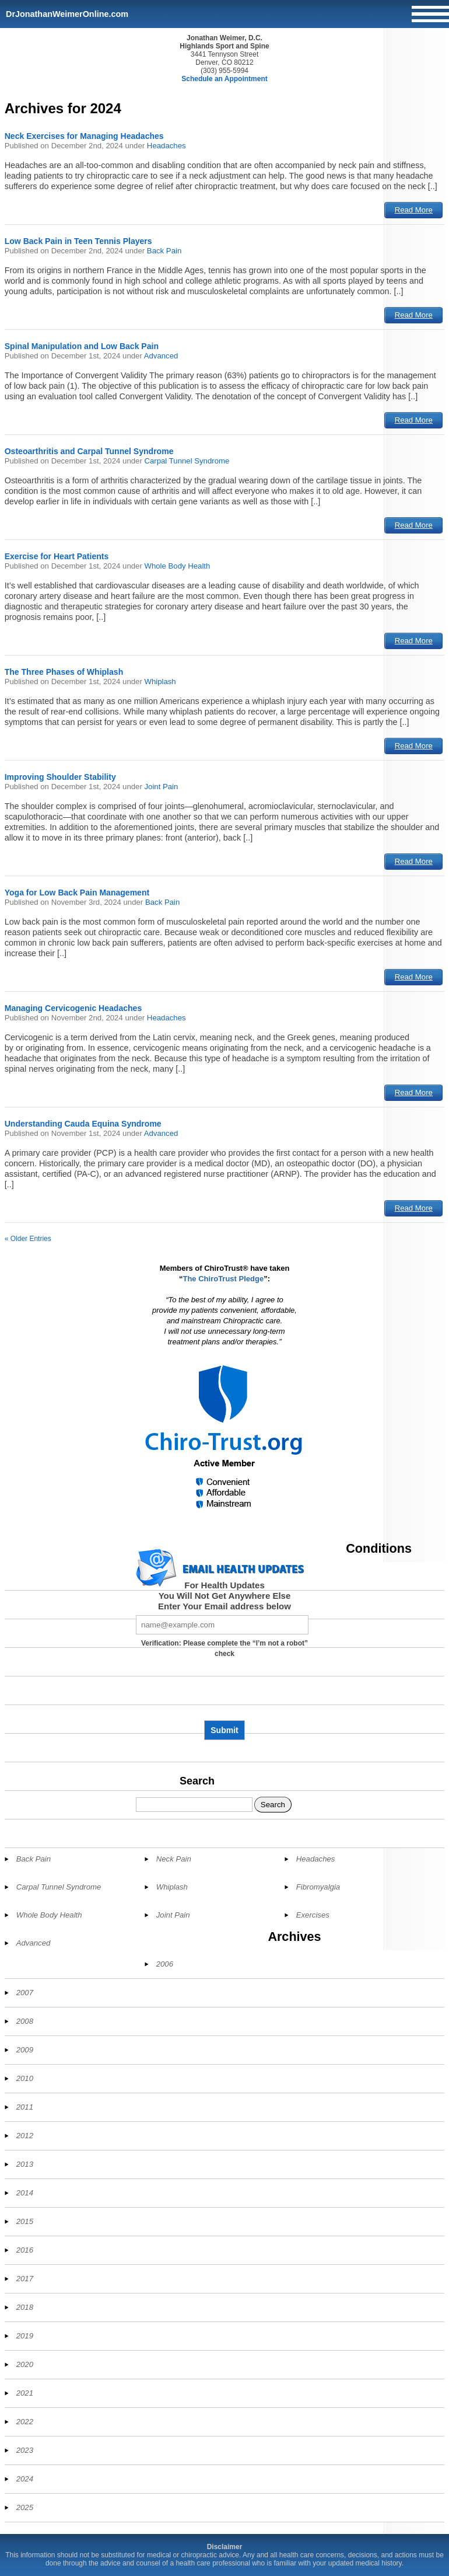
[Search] (194, 1804)
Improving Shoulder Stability (60, 777)
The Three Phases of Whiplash (64, 672)
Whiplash (160, 681)
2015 (24, 2221)
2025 (24, 2507)
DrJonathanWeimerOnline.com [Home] (67, 14)
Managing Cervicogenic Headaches (73, 1008)
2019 (24, 2335)
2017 (24, 2278)
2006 (164, 1964)
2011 (24, 2107)
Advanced (161, 355)
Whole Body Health (177, 566)
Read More (414, 209)
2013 (24, 2164)
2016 (24, 2250)
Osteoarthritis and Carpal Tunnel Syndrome (89, 451)
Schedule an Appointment (224, 79)
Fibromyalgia (318, 1887)
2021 (24, 2393)
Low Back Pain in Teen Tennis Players (78, 241)
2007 (24, 1992)
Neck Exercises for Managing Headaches (84, 136)
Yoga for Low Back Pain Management (77, 892)
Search (197, 1781)
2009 (24, 2049)
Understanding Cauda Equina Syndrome (83, 1123)
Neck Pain (173, 1859)
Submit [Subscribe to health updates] (224, 1730)
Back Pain (164, 250)
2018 (24, 2307)
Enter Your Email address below (224, 1606)
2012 (24, 2135)
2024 (24, 2478)
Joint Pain (161, 786)
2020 (24, 2364)
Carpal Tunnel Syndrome (186, 460)
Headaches (166, 145)
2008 (24, 2021)
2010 (24, 2078)
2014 (24, 2192)
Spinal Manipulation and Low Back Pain (82, 346)
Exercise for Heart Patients (57, 556)
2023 (24, 2450)
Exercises (312, 1915)
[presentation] (224, 1693)
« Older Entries (28, 1239)
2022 (24, 2421)
